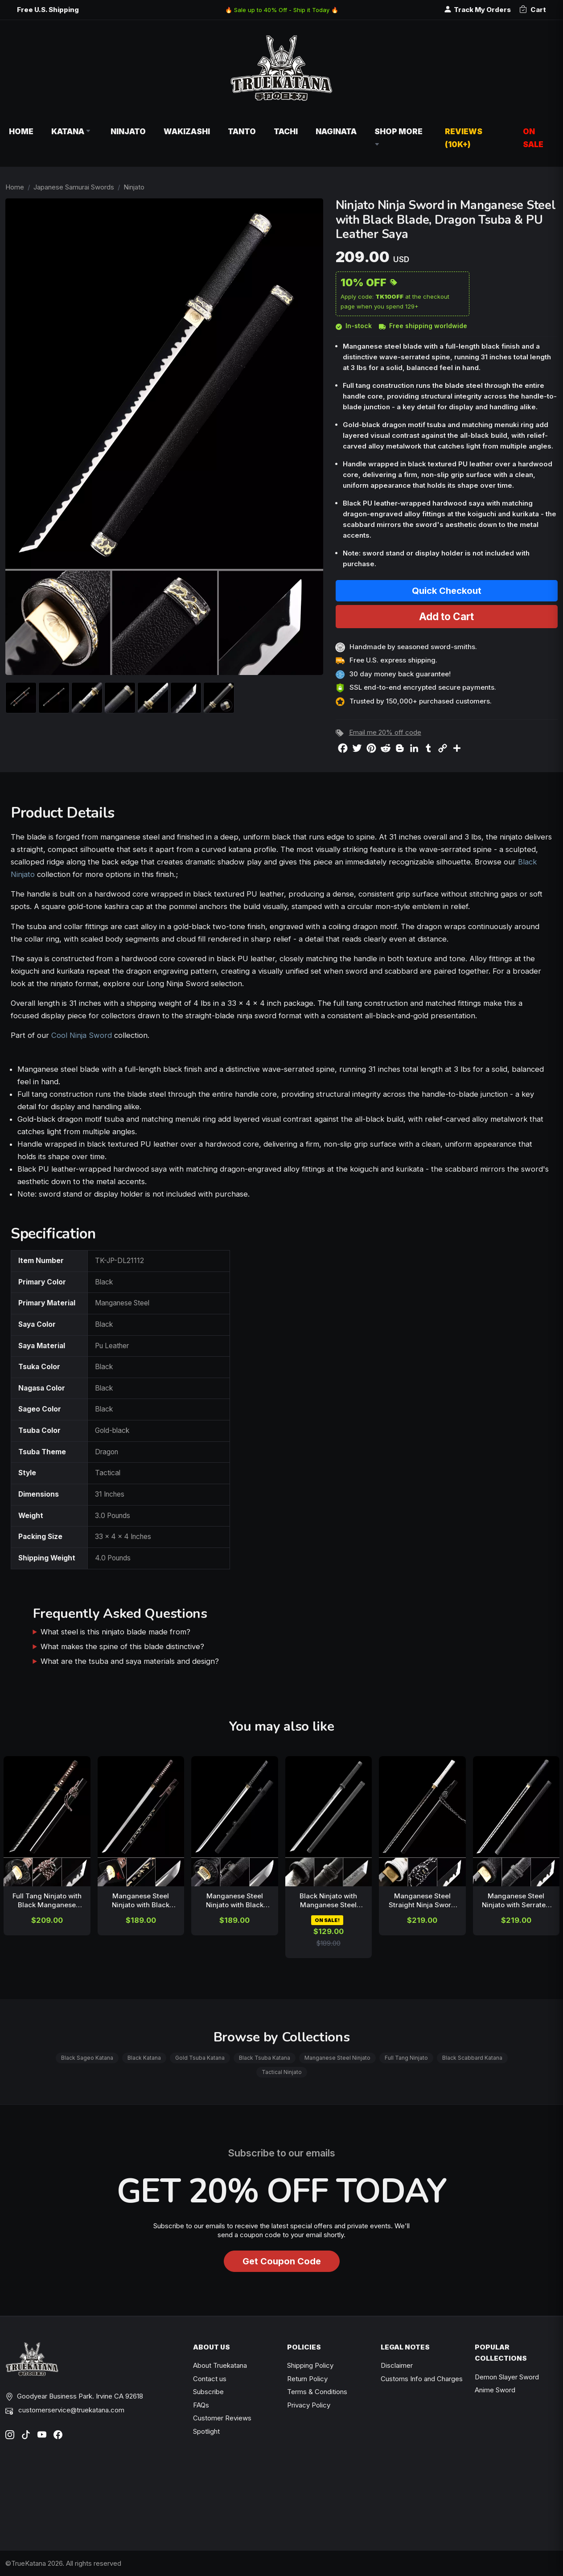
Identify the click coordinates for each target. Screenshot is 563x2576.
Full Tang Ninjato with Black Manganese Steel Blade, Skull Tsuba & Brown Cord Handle (47, 1901)
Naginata (336, 131)
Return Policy (307, 2378)
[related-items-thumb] (47, 1820)
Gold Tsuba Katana (200, 2057)
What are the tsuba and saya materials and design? (130, 1661)
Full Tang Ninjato (406, 2057)
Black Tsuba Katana (264, 2057)
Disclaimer (397, 2365)
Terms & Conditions (317, 2391)
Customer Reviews (222, 2418)
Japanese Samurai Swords (73, 187)
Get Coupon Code (281, 2261)
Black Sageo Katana (87, 2057)
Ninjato (128, 131)
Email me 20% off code (385, 732)
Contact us (209, 2378)
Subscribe (208, 2391)
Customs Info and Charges (422, 2378)
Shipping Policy (310, 2365)
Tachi (286, 131)
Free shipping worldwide (423, 326)
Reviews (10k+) (463, 138)
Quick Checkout (446, 590)
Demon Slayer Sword (507, 2377)
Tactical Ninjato (282, 2072)
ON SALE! (327, 1920)
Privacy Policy (308, 2405)
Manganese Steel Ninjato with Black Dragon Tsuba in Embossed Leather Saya (235, 1901)
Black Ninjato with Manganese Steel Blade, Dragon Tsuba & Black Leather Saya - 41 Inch (328, 1901)
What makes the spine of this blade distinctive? (122, 1646)
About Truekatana (220, 2365)
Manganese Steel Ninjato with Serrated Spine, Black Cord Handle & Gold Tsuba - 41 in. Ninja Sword (516, 1901)
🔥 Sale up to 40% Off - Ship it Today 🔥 (281, 9)
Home (21, 131)
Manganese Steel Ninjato (337, 2057)
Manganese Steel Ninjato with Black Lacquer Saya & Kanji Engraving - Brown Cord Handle (140, 1901)
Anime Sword (495, 2390)
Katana (72, 131)
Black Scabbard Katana (472, 2057)
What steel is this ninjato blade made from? (115, 1631)
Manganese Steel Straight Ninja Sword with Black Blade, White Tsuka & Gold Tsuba (422, 1901)
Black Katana (144, 2057)
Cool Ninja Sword (81, 1035)
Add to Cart (446, 616)
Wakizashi (187, 131)
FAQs (201, 2405)
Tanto (242, 131)
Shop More (399, 138)
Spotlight (206, 2431)
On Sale (533, 138)
